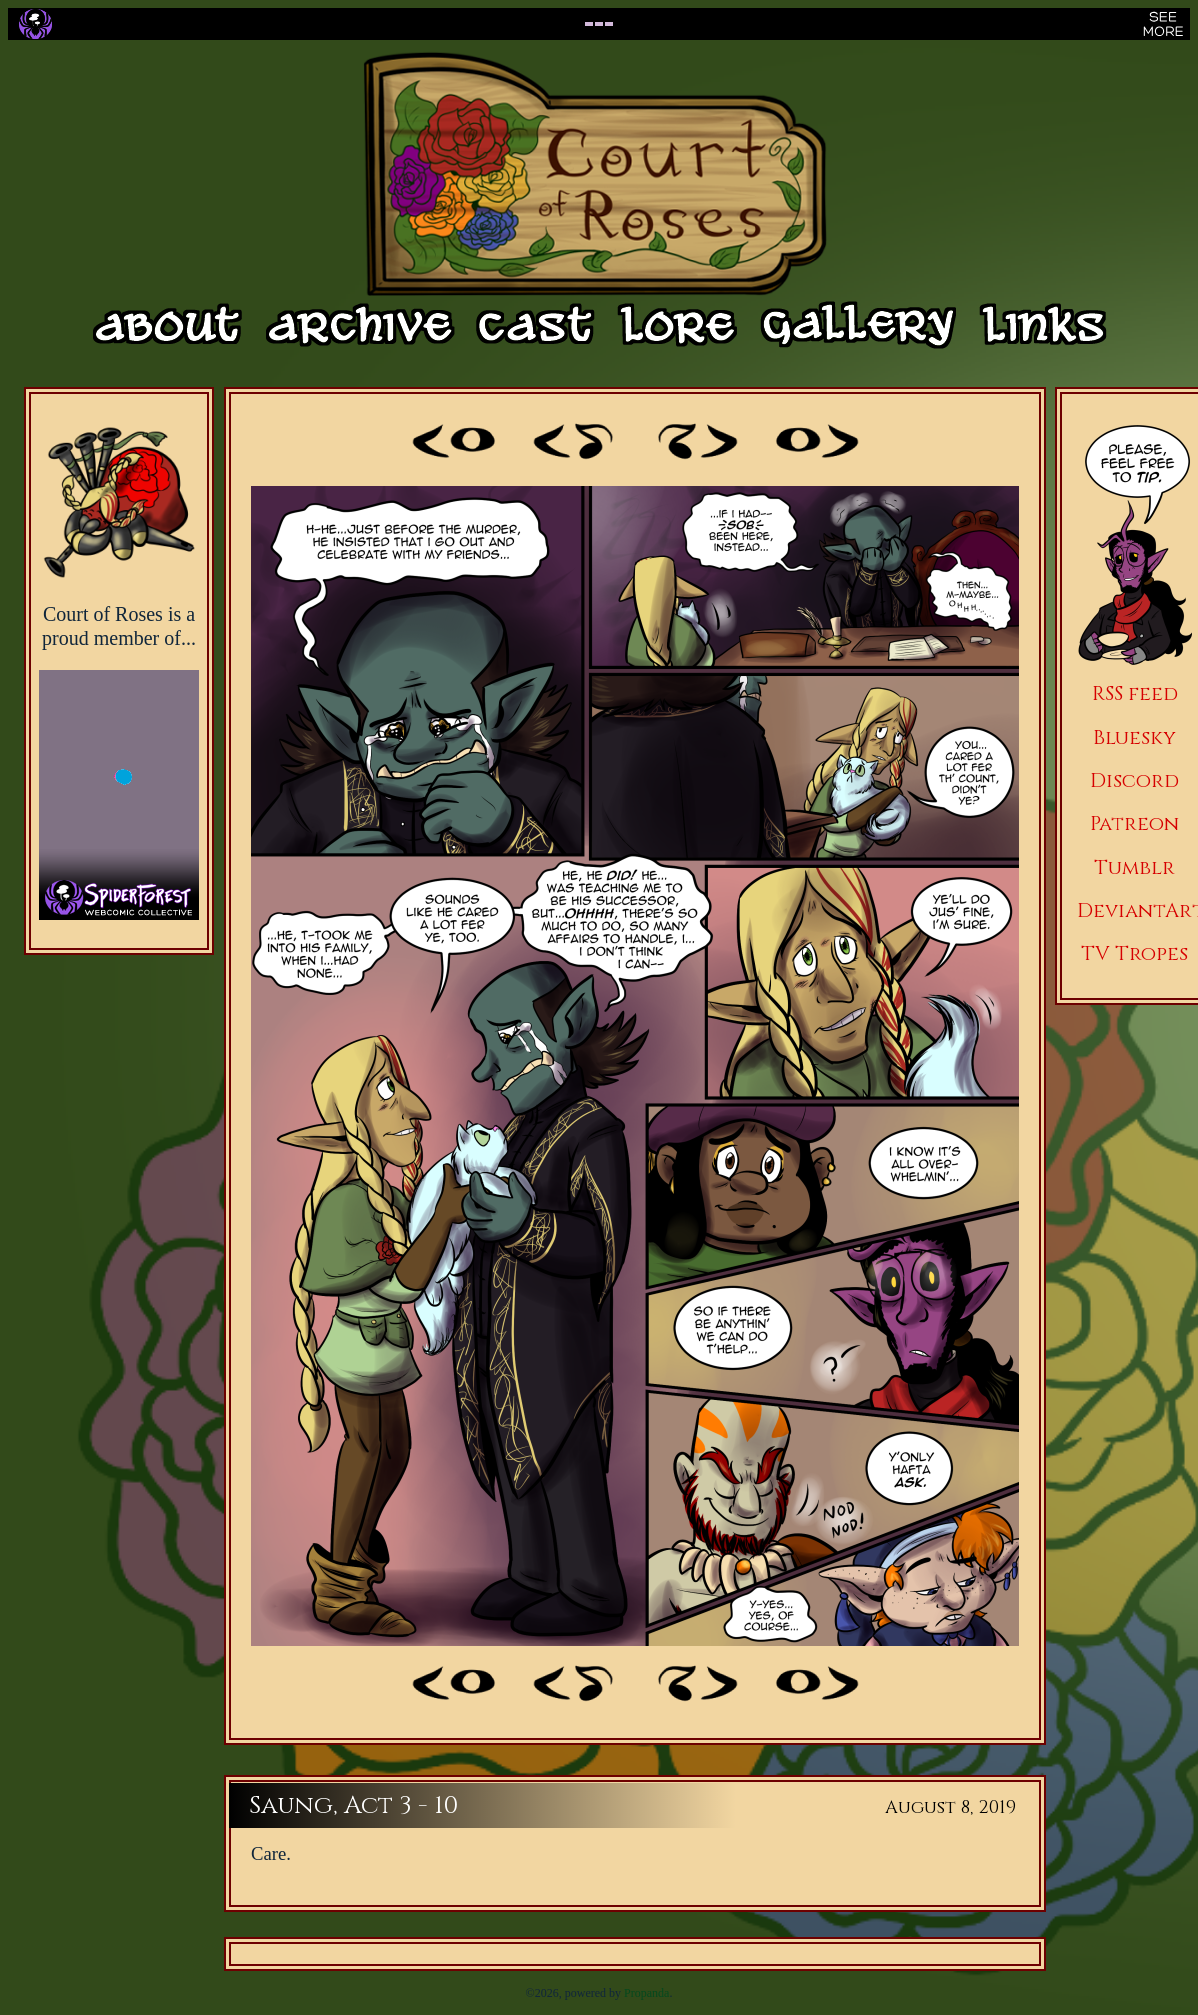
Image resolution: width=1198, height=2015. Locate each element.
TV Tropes (1134, 953)
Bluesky (1134, 737)
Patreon (1134, 823)
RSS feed (1135, 693)
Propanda (646, 1993)
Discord (1134, 780)
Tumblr (1134, 867)
